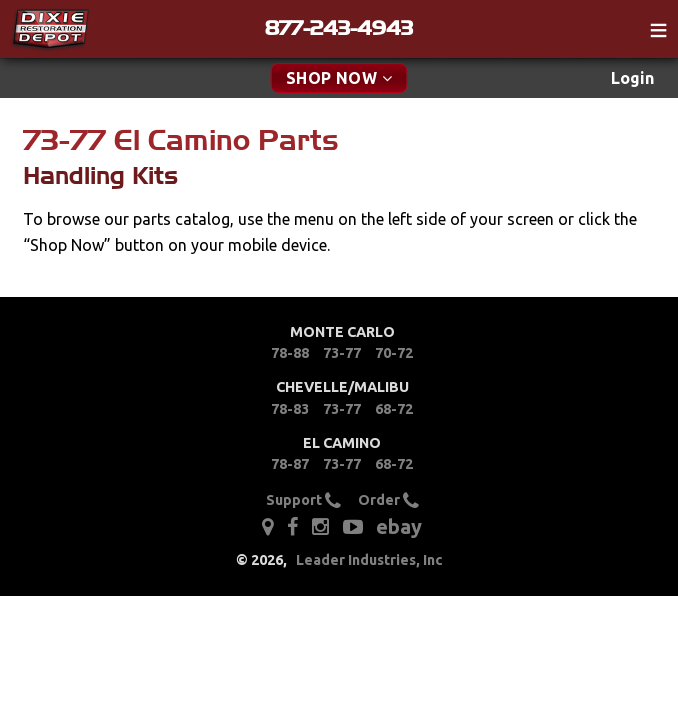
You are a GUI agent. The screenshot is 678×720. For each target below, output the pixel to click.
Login (632, 78)
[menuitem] (632, 78)
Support (303, 500)
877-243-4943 (339, 28)
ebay (399, 526)
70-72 (394, 353)
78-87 (290, 464)
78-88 (290, 353)
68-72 (394, 409)
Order (388, 500)
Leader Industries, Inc (369, 560)
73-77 (342, 353)
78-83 (290, 409)
